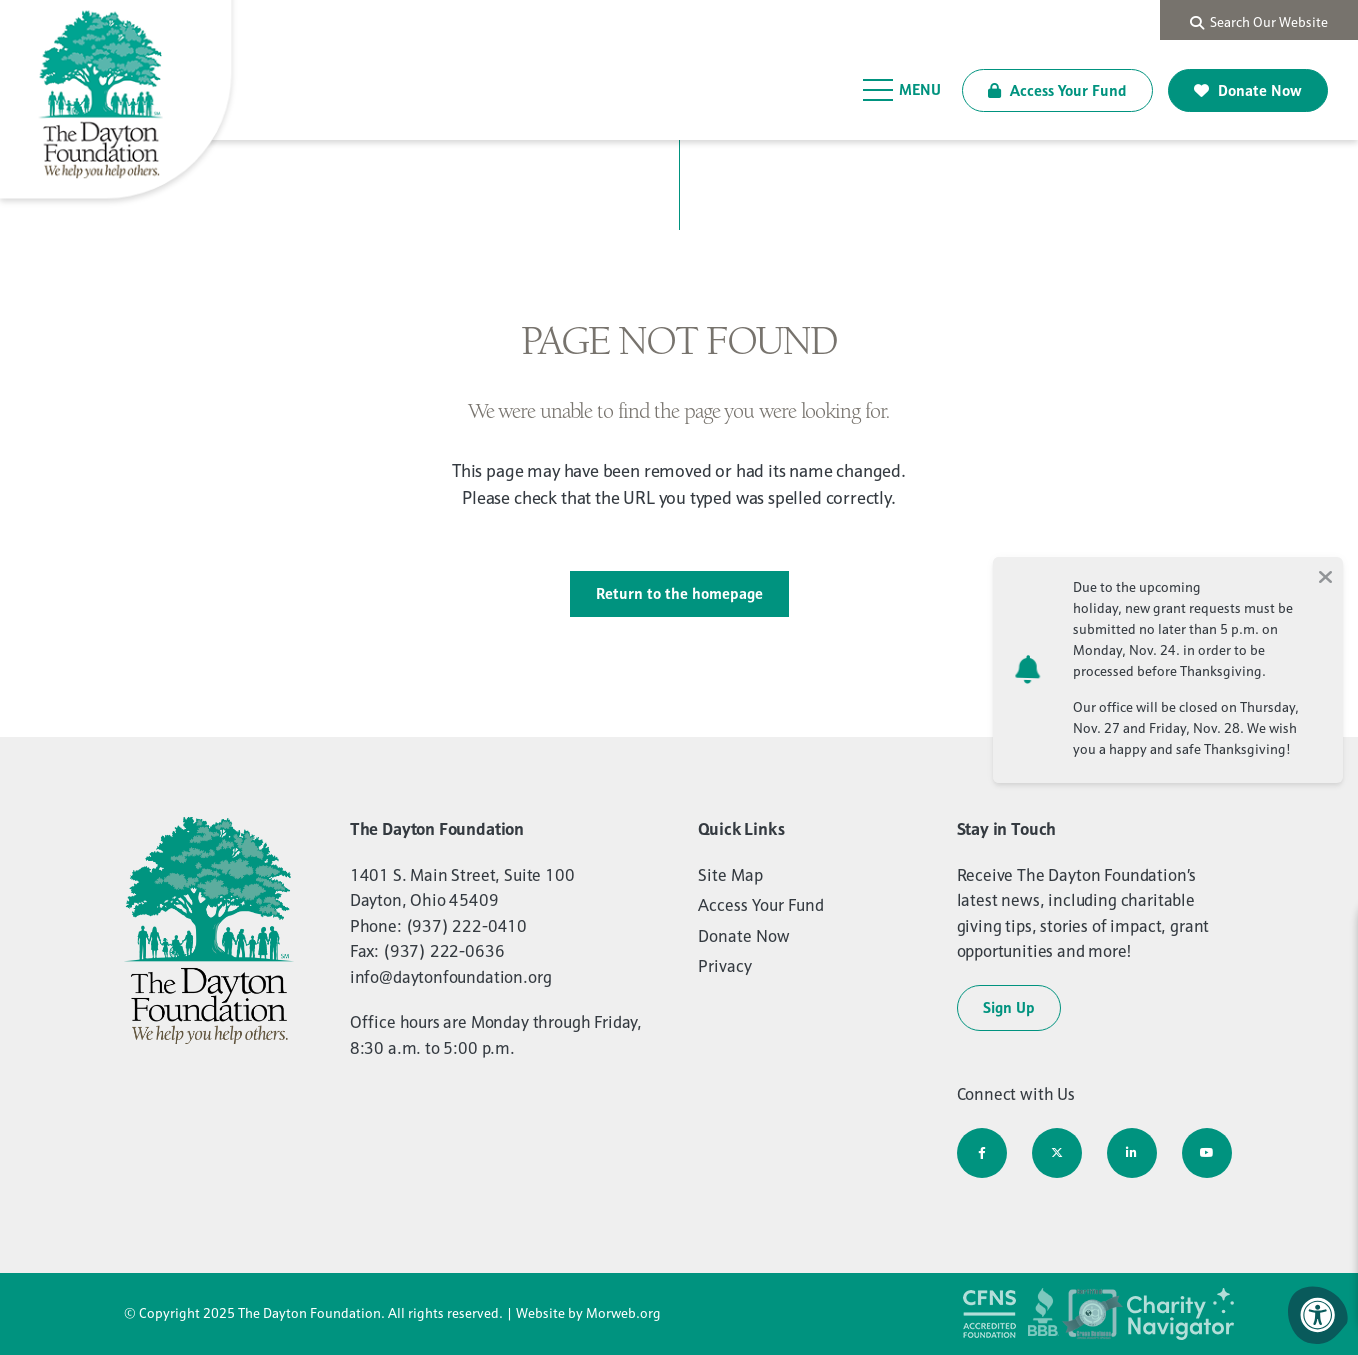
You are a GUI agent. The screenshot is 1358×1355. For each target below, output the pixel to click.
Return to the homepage (679, 593)
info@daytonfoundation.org (451, 977)
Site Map (730, 875)
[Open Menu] (902, 90)
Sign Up (1009, 1007)
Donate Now (1248, 90)
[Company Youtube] (1207, 1153)
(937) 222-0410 (467, 926)
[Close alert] (1325, 575)
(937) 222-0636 (444, 951)
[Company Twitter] (1057, 1153)
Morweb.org (623, 1313)
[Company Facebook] (982, 1153)
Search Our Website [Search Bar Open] (1259, 22)
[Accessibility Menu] (1318, 1315)
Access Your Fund (1057, 90)
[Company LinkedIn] (1132, 1153)
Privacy (725, 966)
